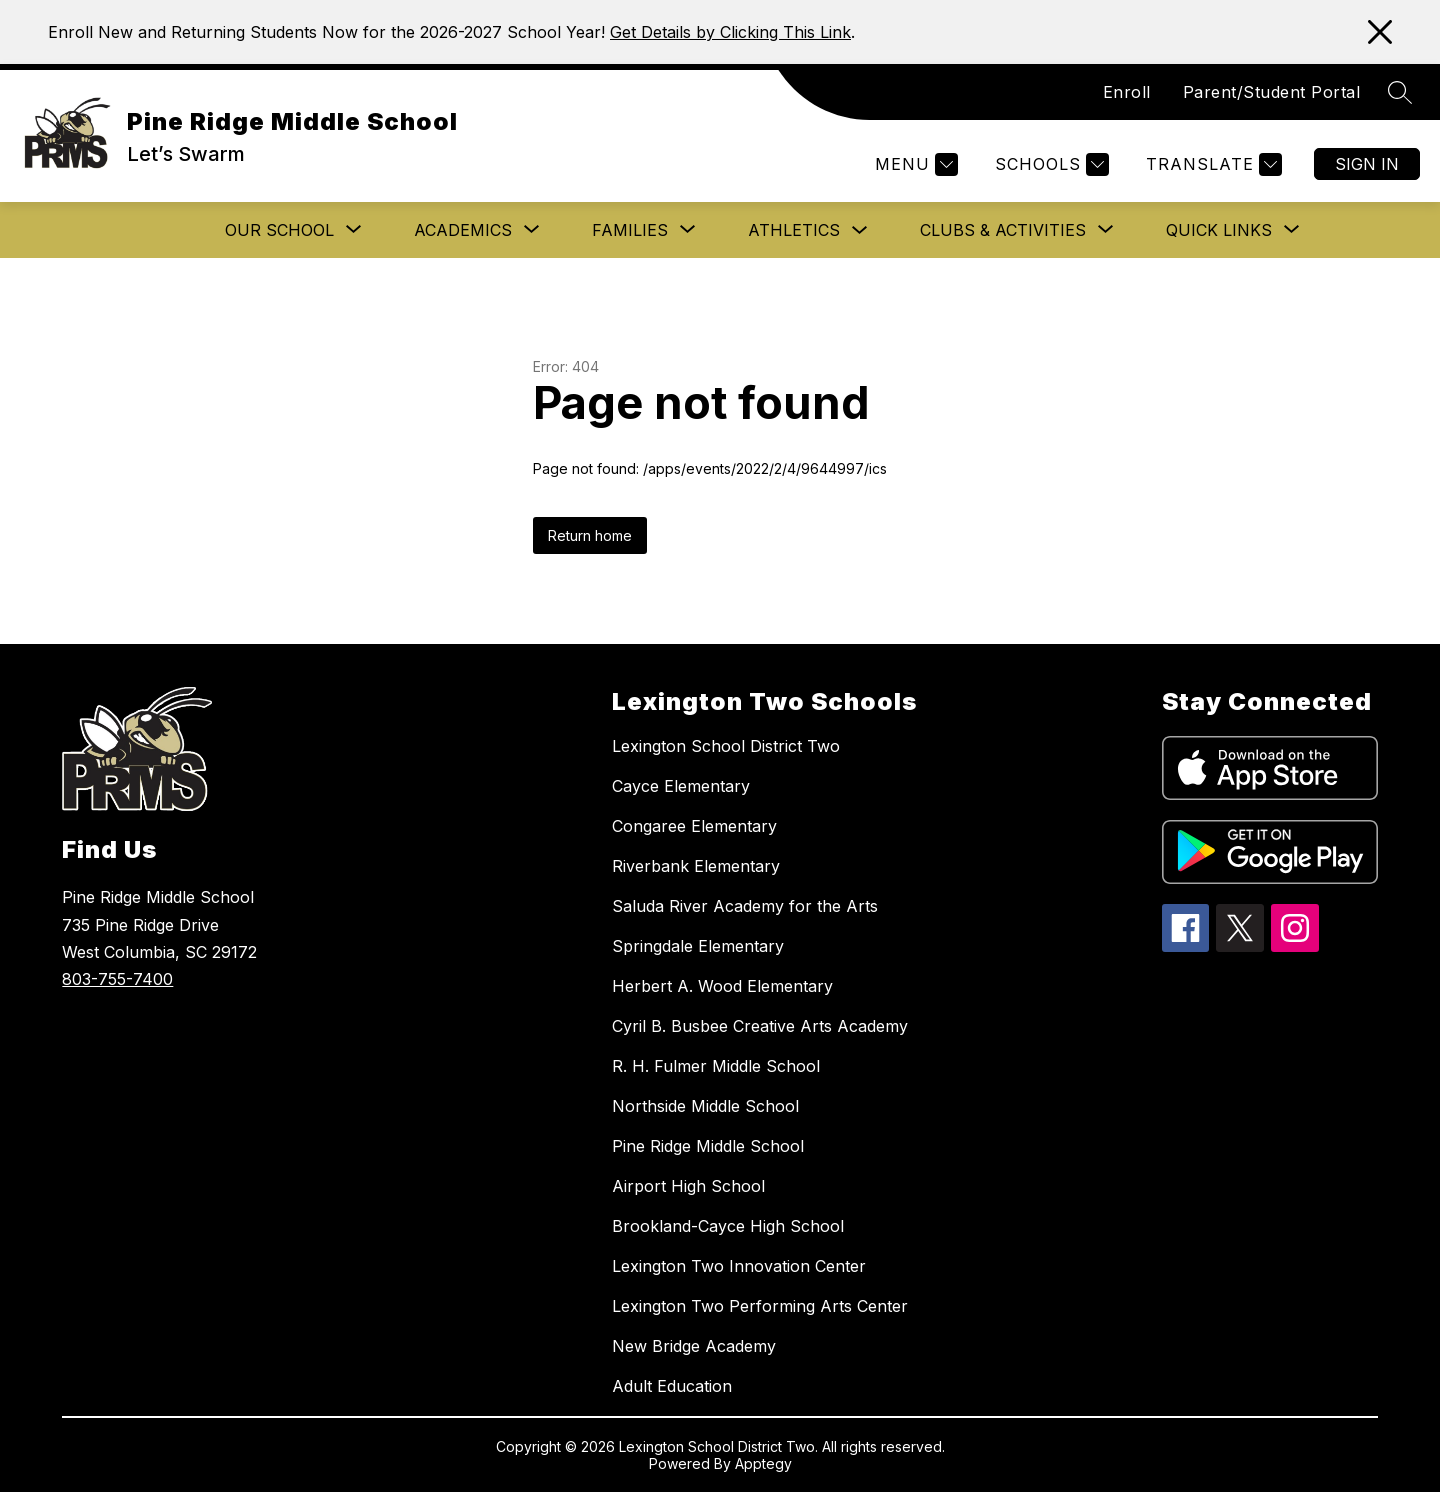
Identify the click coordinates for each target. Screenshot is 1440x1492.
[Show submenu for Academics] (463, 230)
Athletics (794, 230)
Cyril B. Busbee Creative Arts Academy (760, 1026)
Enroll (1127, 92)
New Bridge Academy (694, 1346)
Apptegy (763, 1463)
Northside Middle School (705, 1106)
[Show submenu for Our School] (279, 230)
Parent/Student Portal (1272, 92)
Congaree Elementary (694, 826)
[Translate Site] (1211, 164)
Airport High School (688, 1186)
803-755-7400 (117, 979)
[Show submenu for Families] (630, 230)
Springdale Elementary (698, 946)
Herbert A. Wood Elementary (722, 986)
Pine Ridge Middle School (708, 1146)
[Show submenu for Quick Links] (1219, 230)
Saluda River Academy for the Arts (745, 906)
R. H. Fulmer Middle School (716, 1066)
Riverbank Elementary (696, 866)
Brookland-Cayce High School (728, 1226)
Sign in (1367, 164)
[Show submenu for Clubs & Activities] (1003, 230)
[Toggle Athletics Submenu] (860, 230)
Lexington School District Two (726, 746)
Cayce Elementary (681, 786)
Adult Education (672, 1386)
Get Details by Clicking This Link (730, 32)
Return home (590, 535)
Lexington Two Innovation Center (739, 1266)
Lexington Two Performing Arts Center (760, 1306)
